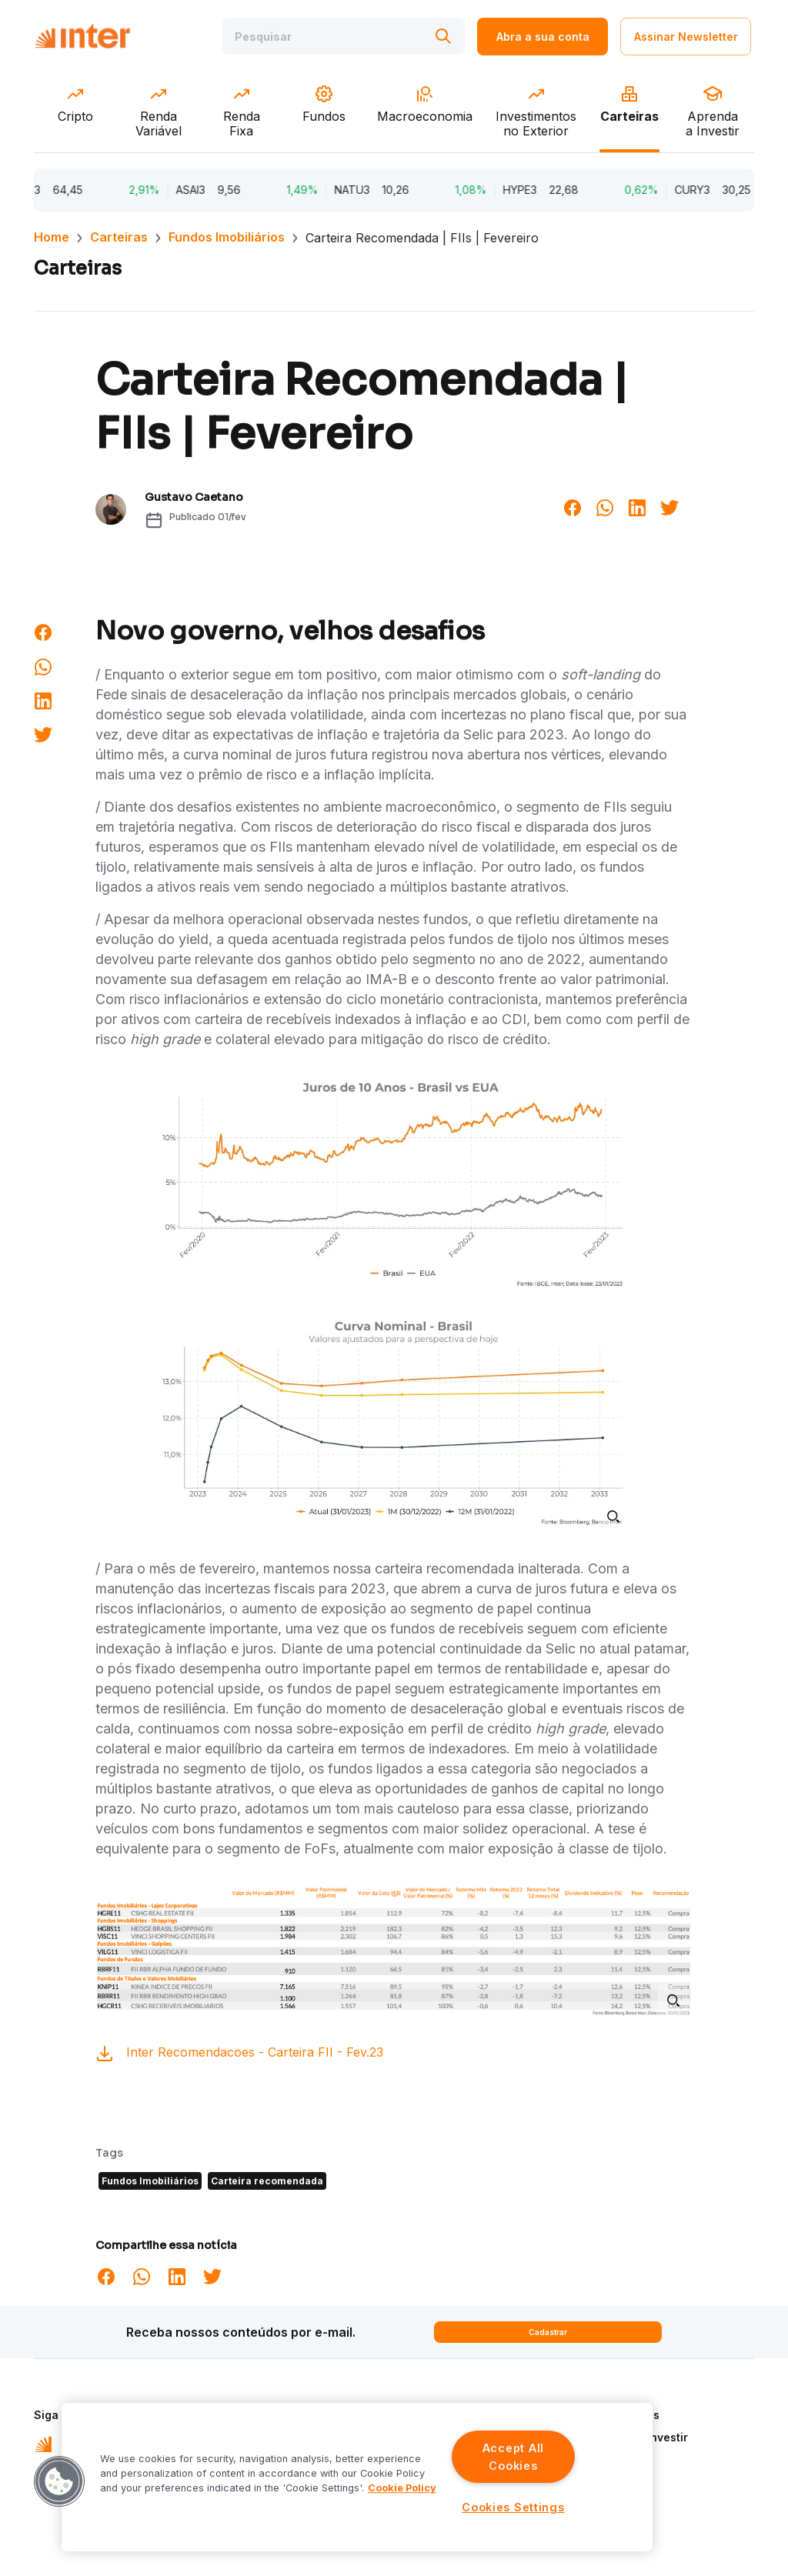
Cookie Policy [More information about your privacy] (402, 2488)
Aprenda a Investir (638, 2437)
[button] (59, 2481)
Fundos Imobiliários (227, 237)
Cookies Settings (513, 2507)
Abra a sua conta (542, 36)
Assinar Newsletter (686, 36)
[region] (357, 2477)
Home (51, 237)
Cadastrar (548, 2332)
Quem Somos (623, 2414)
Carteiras (119, 237)
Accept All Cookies (513, 2456)
